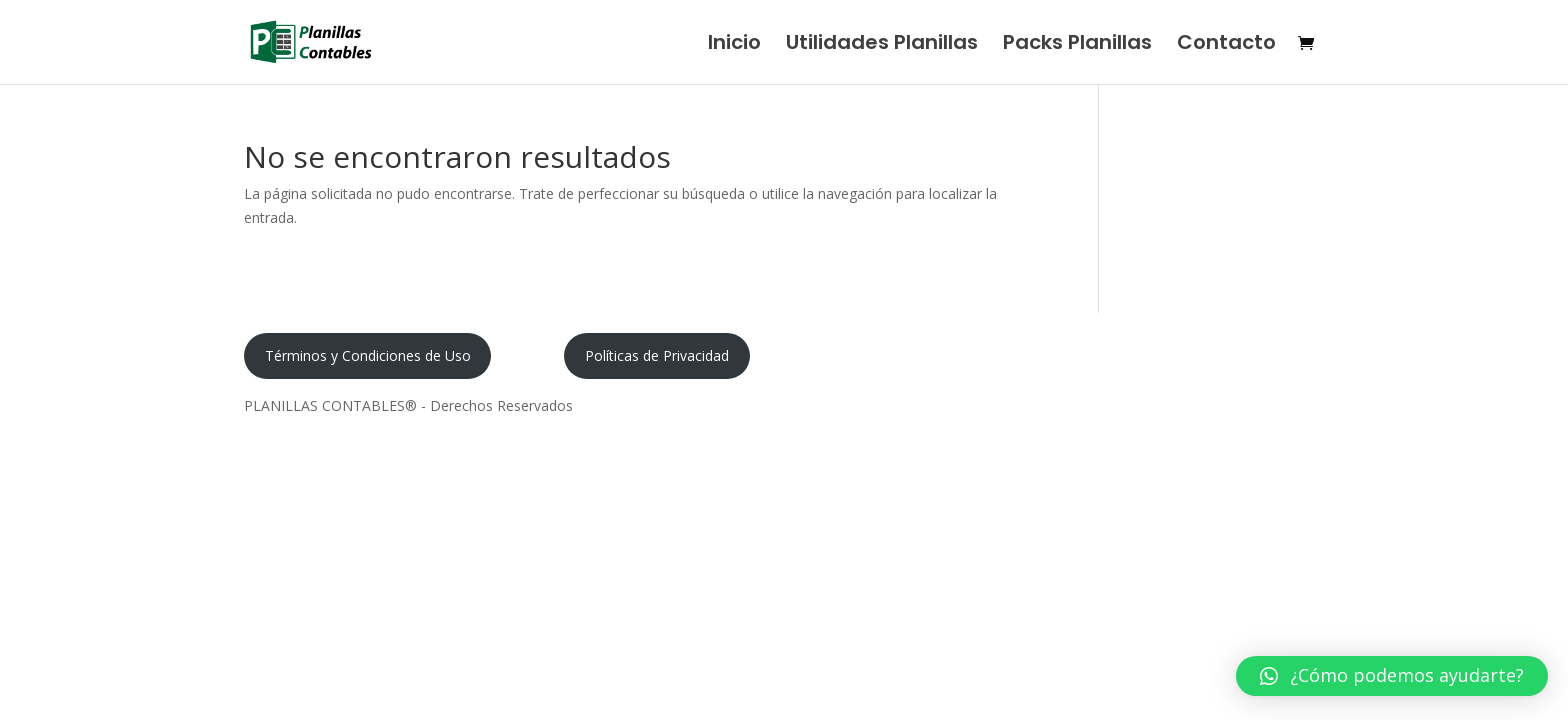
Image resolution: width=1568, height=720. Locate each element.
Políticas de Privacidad (657, 355)
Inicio (734, 45)
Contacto (1226, 45)
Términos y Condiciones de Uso (368, 355)
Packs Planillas (1077, 45)
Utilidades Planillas (882, 45)
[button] (1392, 676)
